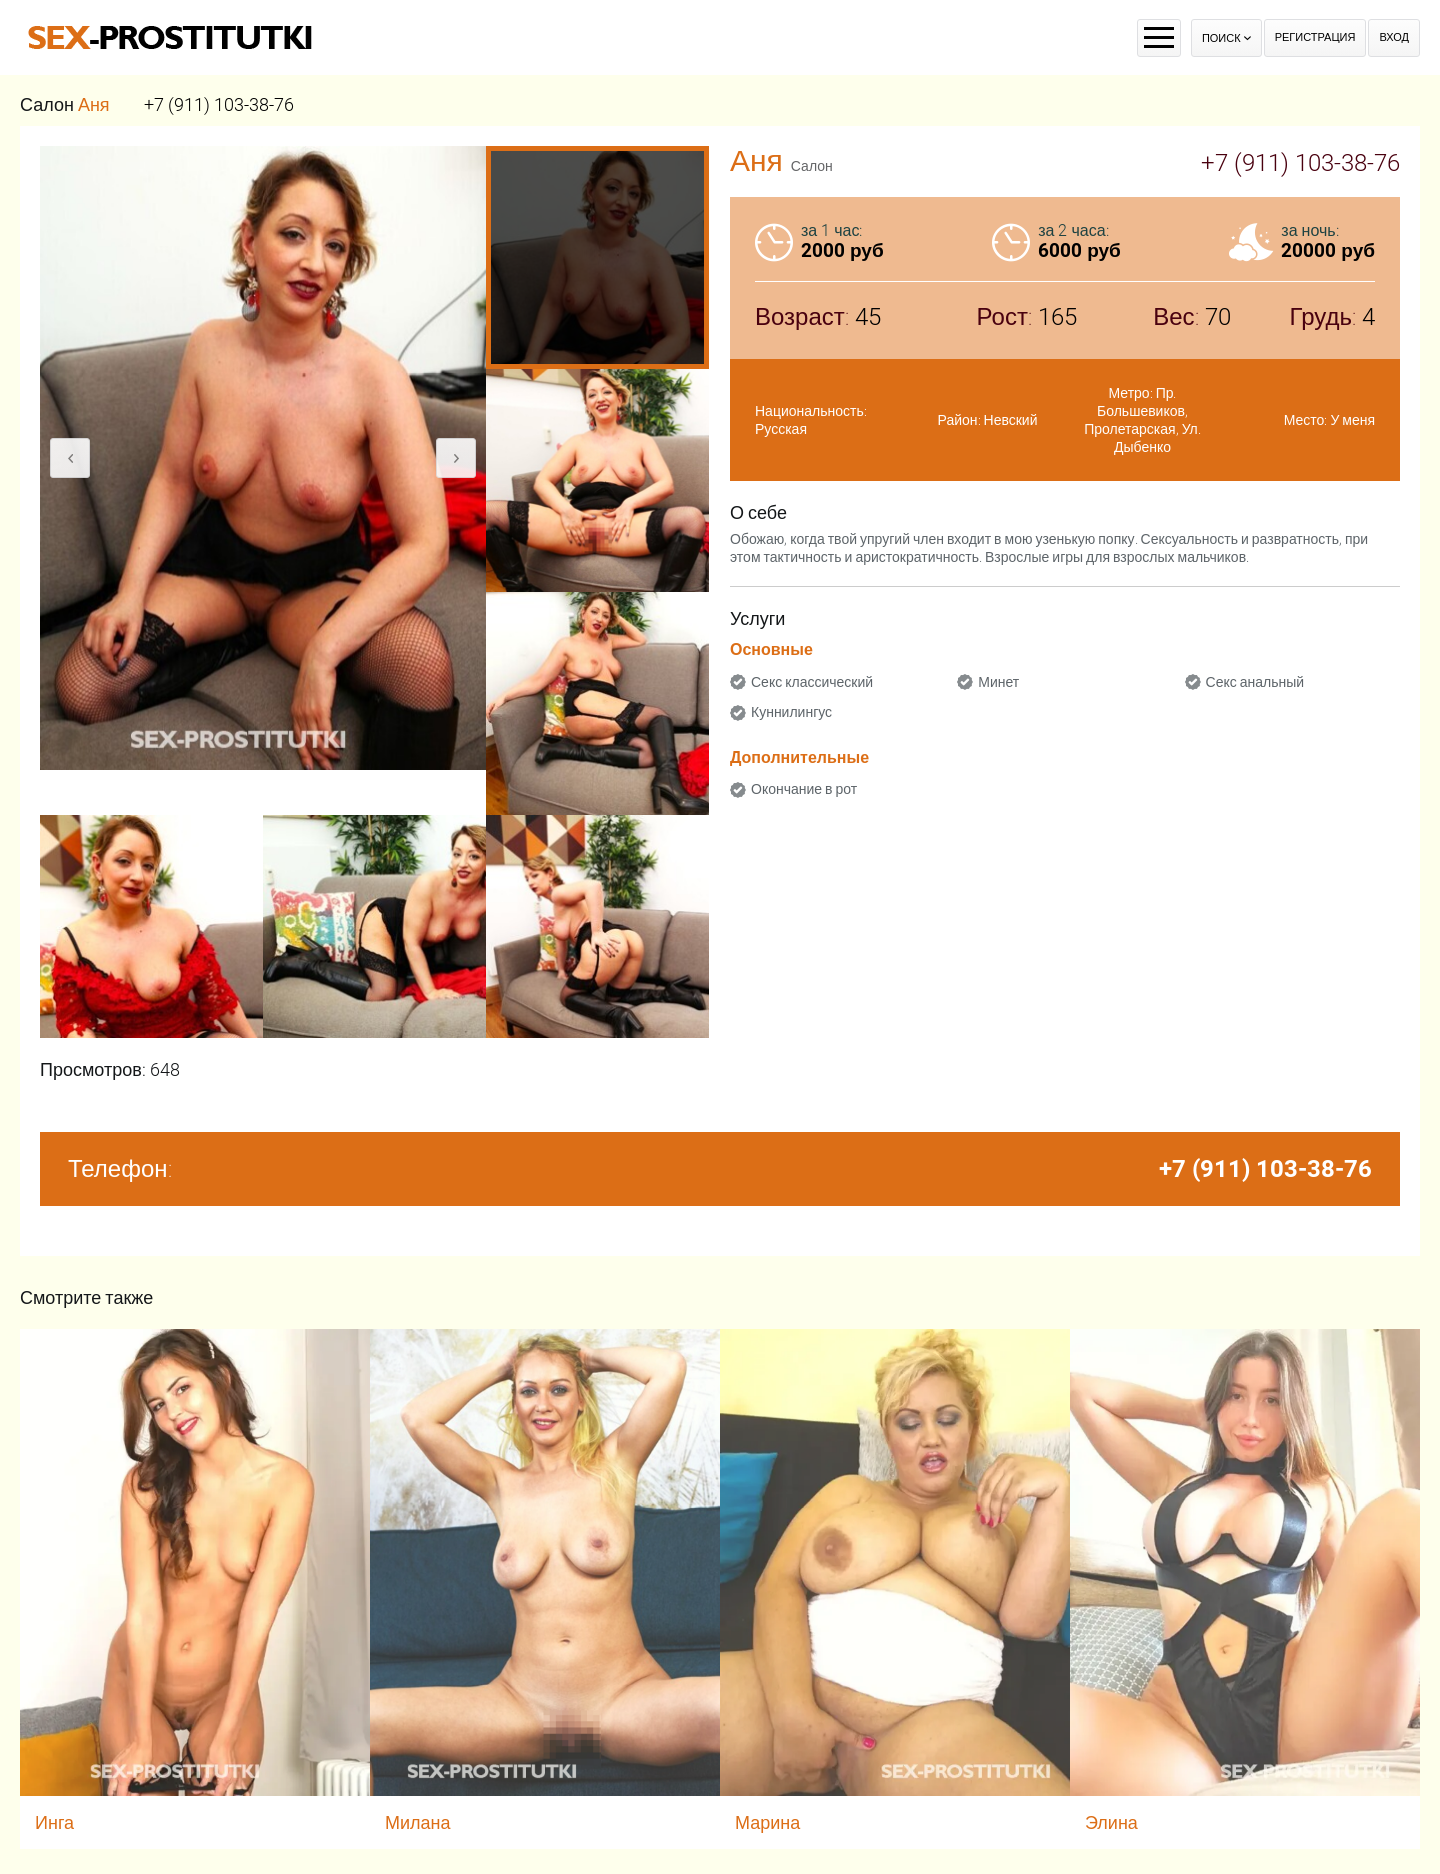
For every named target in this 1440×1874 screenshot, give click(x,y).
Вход (1394, 37)
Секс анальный (1255, 682)
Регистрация (1315, 37)
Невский (1011, 420)
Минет (998, 682)
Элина (1111, 1822)
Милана (418, 1822)
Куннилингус (791, 712)
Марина (767, 1822)
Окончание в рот (804, 789)
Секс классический (812, 682)
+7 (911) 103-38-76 (219, 104)
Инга (54, 1822)
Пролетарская (1129, 429)
